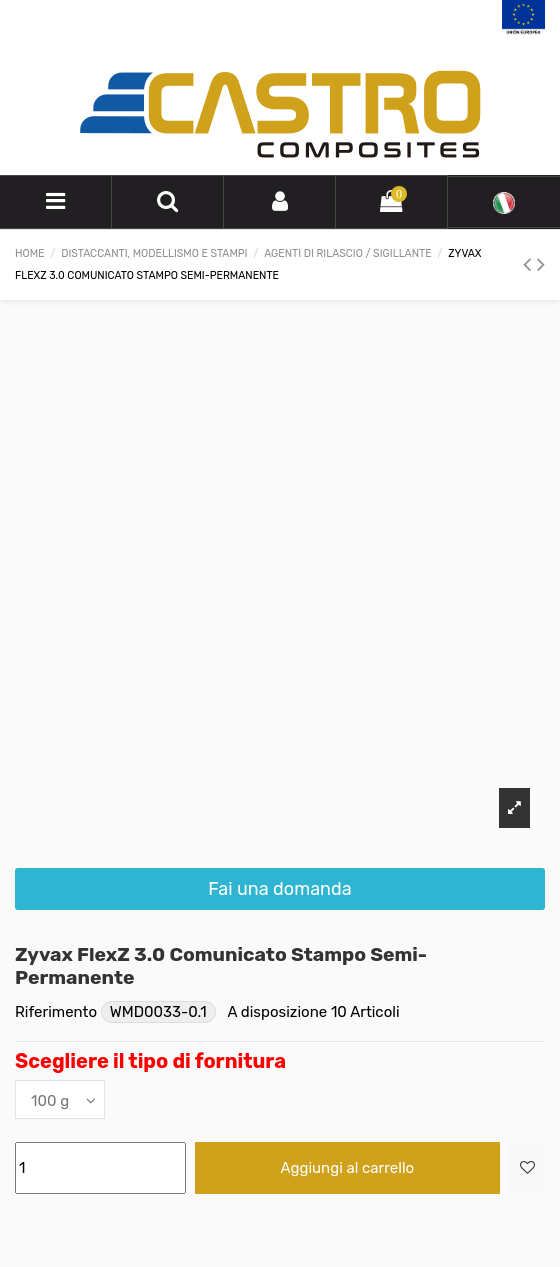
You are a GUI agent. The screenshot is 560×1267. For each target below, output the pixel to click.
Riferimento (56, 1012)
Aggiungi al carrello (348, 1168)
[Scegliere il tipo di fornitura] (60, 1099)
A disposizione (277, 1012)
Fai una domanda (279, 889)
